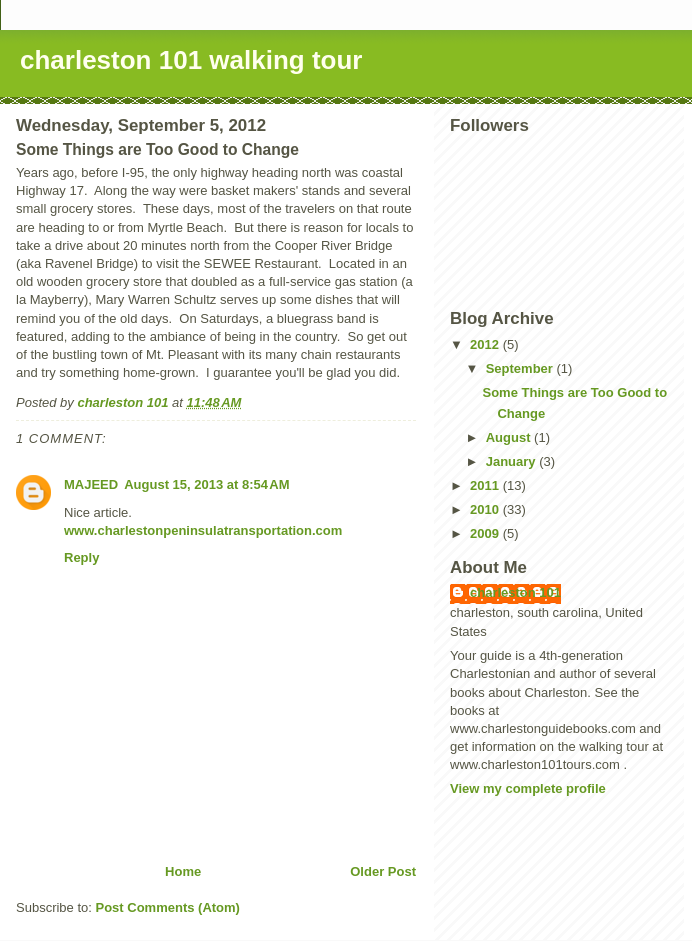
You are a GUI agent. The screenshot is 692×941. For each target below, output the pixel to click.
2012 (486, 344)
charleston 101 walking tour (191, 60)
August (510, 437)
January (512, 461)
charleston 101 (515, 592)
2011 (486, 485)
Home (183, 871)
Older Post (383, 871)
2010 (486, 509)
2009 (486, 533)
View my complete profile (528, 788)
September (521, 368)
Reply (81, 557)
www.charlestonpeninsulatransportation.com (203, 530)
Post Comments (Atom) (168, 907)
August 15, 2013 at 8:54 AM (206, 484)
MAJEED (91, 484)
